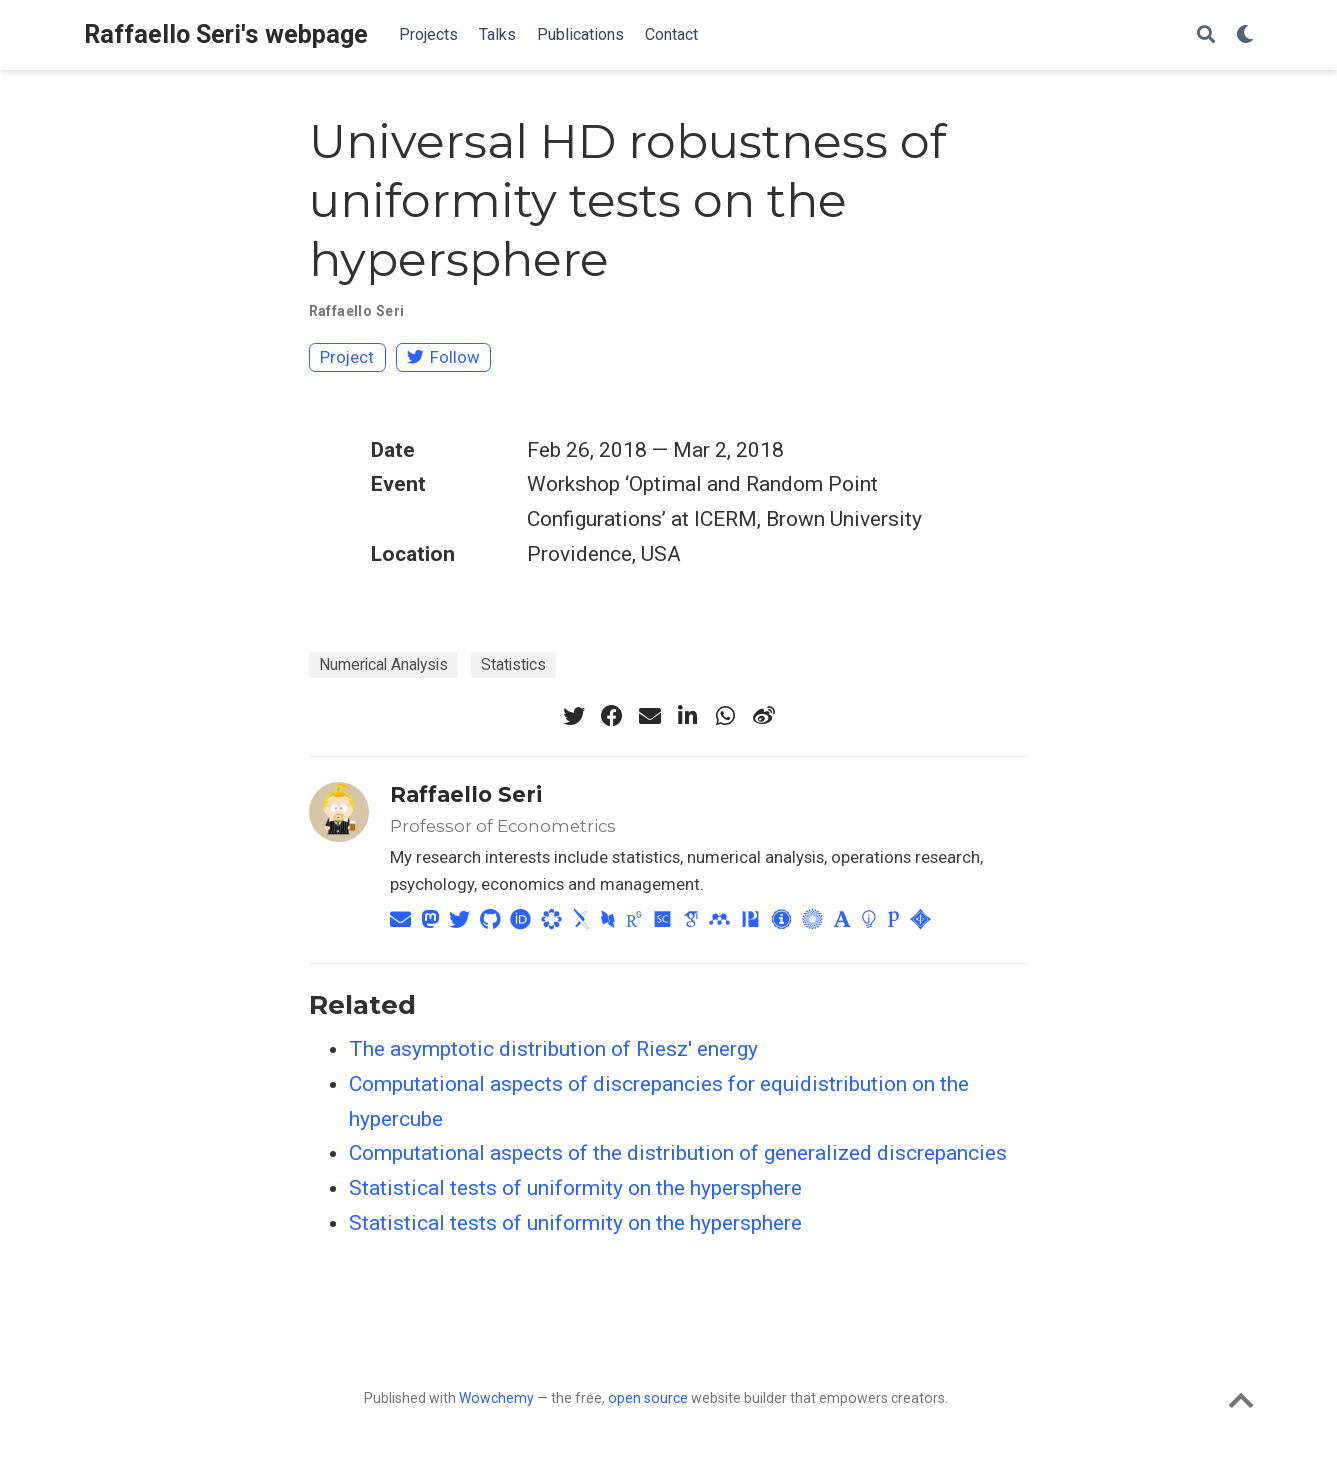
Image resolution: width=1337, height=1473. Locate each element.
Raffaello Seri (357, 311)
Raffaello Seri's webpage (226, 34)
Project (347, 357)
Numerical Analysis (383, 664)
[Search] (1206, 35)
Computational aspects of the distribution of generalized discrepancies (678, 1153)
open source (648, 1398)
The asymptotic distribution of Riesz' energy (553, 1049)
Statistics (513, 664)
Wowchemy (496, 1398)
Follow (443, 357)
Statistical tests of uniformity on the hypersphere (575, 1188)
